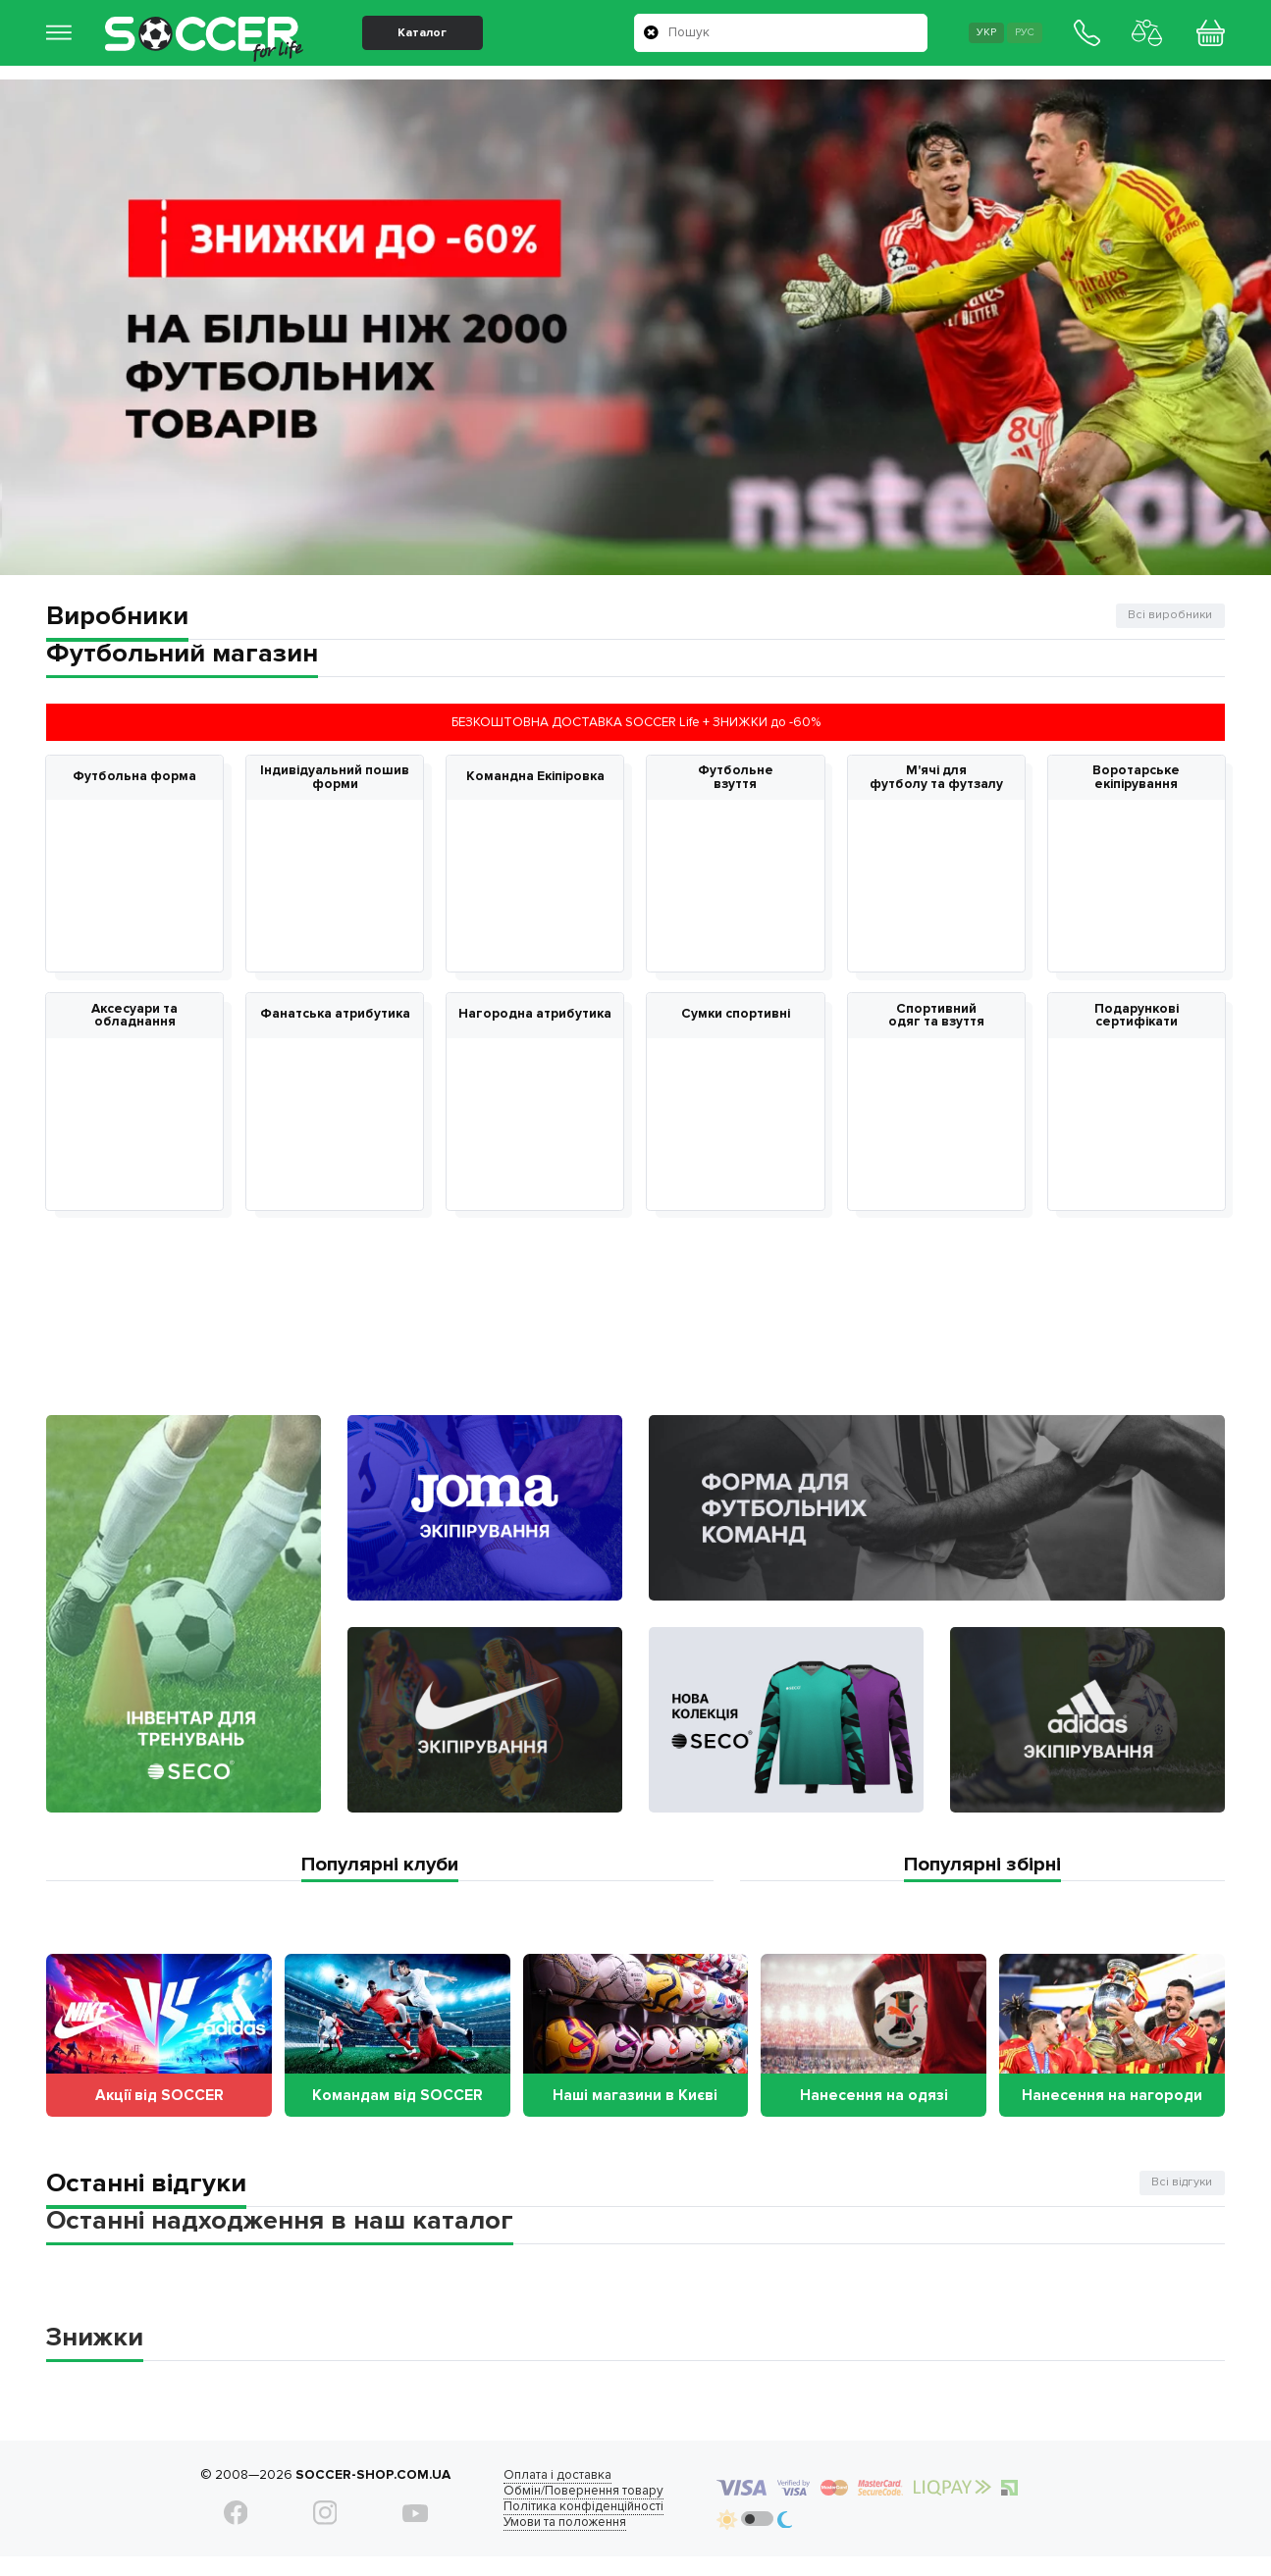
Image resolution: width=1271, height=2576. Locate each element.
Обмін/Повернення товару (561, 2505)
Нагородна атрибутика (534, 1018)
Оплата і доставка (535, 2489)
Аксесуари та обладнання (134, 1019)
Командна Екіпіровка (535, 777)
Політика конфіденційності (561, 2521)
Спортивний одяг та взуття (936, 1019)
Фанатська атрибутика (335, 1018)
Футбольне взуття (735, 777)
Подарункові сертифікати (1136, 1019)
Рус (1015, 39)
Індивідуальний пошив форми (334, 777)
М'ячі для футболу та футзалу (936, 777)
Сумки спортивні (735, 1018)
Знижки (94, 2352)
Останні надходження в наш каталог (279, 2235)
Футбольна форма (134, 777)
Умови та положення (542, 2537)
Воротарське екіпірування (1136, 777)
